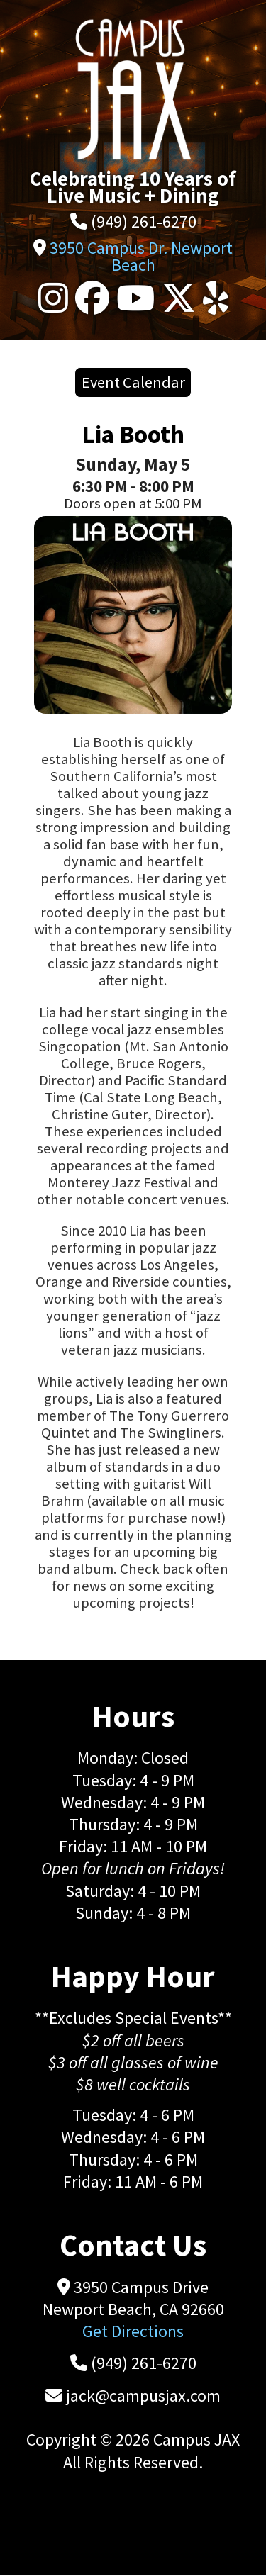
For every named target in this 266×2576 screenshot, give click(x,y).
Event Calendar (133, 382)
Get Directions (133, 2331)
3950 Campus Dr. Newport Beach (141, 256)
